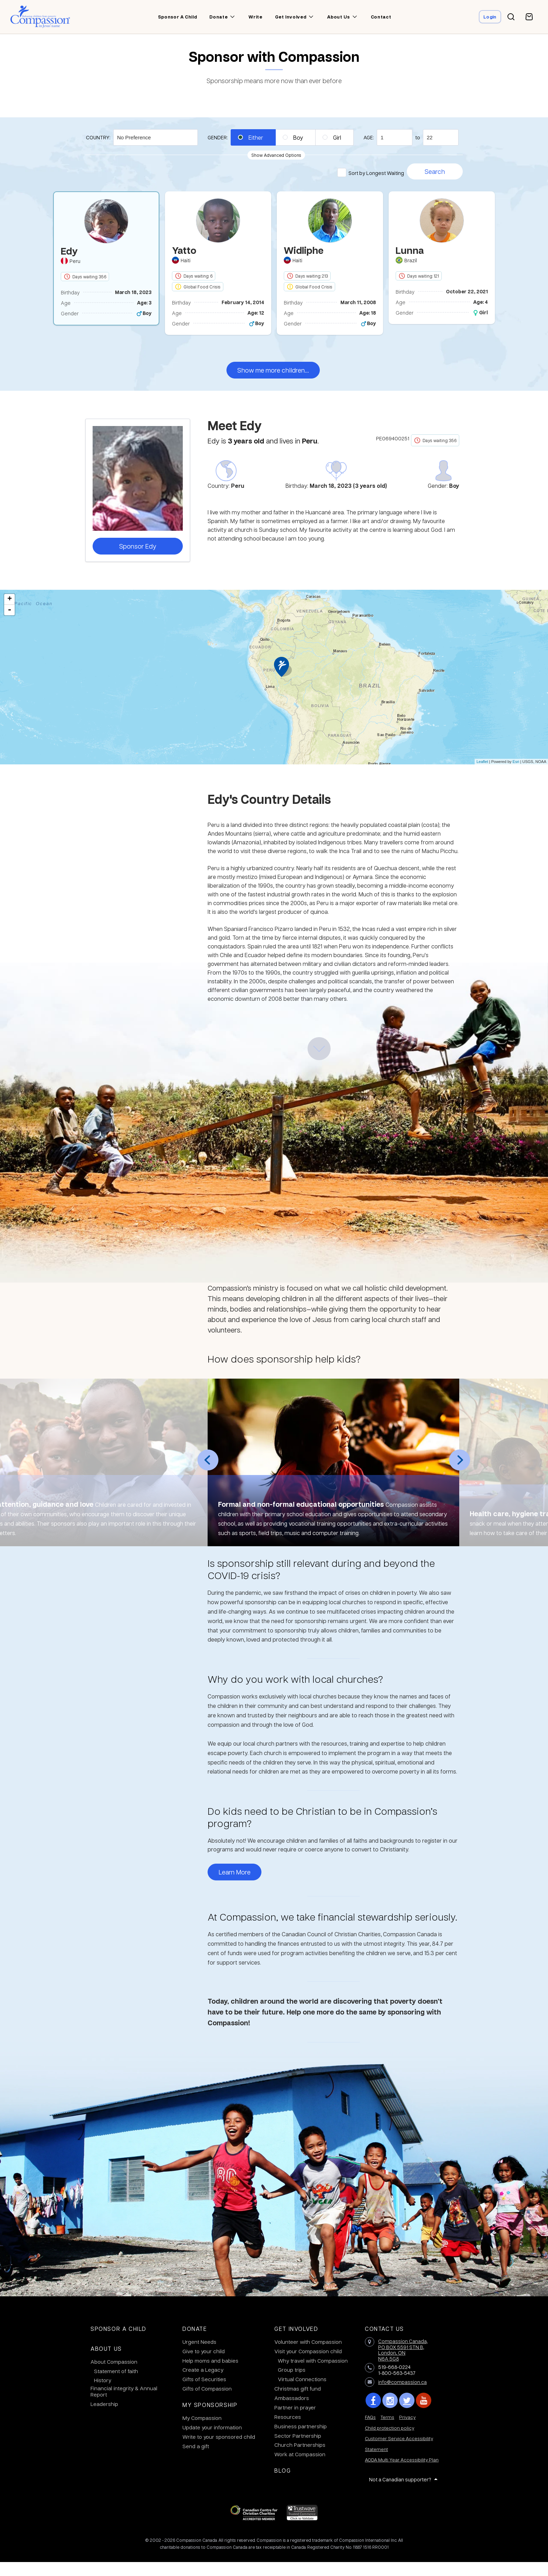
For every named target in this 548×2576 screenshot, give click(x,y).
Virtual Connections (302, 2393)
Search (435, 171)
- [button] (9, 624)
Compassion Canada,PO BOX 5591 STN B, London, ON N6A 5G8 (403, 2364)
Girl (337, 137)
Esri (516, 775)
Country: (98, 137)
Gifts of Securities (204, 2393)
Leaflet (482, 775)
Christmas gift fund (297, 2402)
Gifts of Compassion (207, 2402)
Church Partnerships (299, 2459)
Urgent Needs (199, 2356)
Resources (287, 2431)
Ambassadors (291, 2412)
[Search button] (511, 16)
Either (255, 137)
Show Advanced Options (276, 155)
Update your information (212, 2441)
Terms (387, 2431)
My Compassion (202, 2432)
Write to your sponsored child (218, 2450)
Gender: (218, 137)
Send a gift (195, 2460)
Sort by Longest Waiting (376, 173)
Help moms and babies (210, 2374)
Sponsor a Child (118, 2342)
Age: (368, 137)
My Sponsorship (209, 2418)
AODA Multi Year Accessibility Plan (402, 2473)
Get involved (289, 17)
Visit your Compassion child (308, 2365)
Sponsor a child (175, 17)
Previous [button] (207, 1473)
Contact (379, 17)
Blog (282, 2484)
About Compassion (114, 2375)
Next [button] (459, 1473)
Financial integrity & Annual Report (124, 2405)
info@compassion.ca (402, 2396)
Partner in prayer (295, 2421)
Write (254, 17)
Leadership (104, 2418)
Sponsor (137, 560)
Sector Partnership (297, 2449)
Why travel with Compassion (313, 2374)
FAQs (370, 2431)
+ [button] (9, 613)
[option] (106, 265)
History (102, 2394)
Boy (298, 137)
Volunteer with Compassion (308, 2356)
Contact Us (384, 2342)
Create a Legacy (202, 2383)
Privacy (407, 2431)
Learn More (234, 1886)
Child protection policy (389, 2442)
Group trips (291, 2383)
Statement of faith (116, 2385)
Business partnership (300, 2440)
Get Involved (296, 2342)
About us (337, 17)
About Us (106, 2362)
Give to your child (203, 2365)
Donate (217, 17)
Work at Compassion (299, 2468)
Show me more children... (273, 384)
